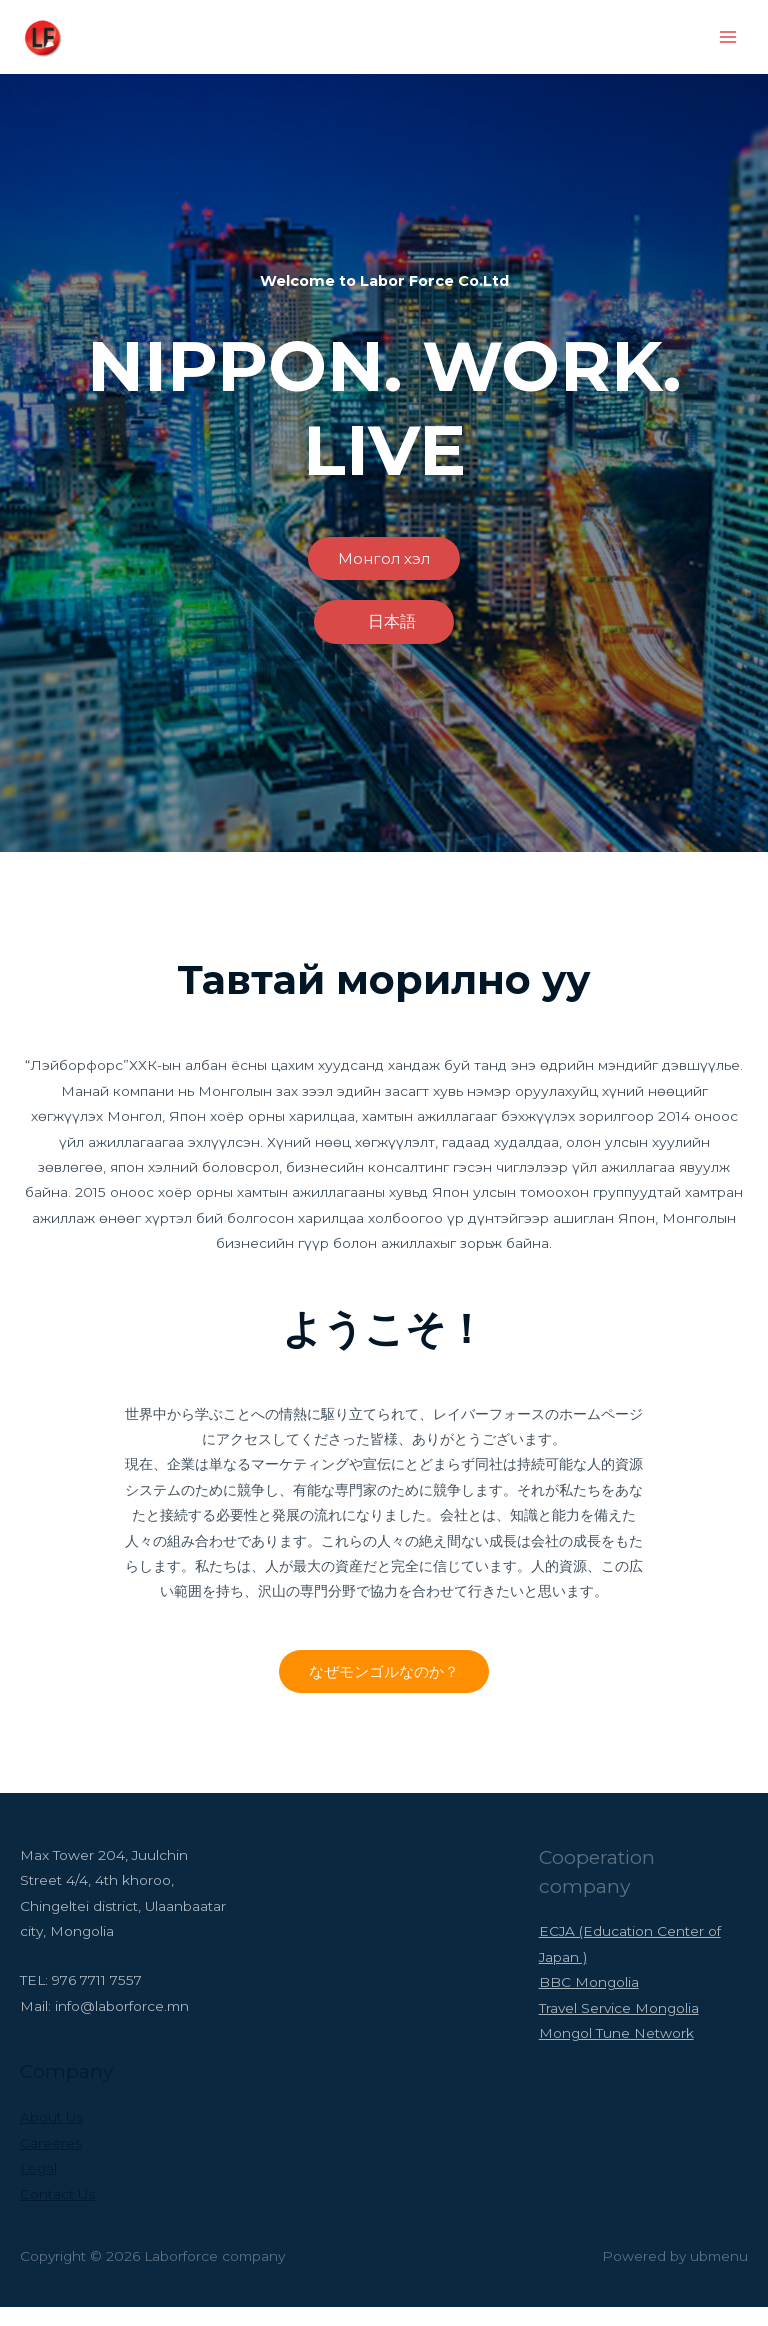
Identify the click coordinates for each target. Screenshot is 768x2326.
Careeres (51, 2162)
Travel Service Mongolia (619, 2027)
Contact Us (57, 2212)
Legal (38, 2187)
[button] (384, 577)
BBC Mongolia (589, 2001)
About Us (51, 2136)
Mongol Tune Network (616, 2052)
